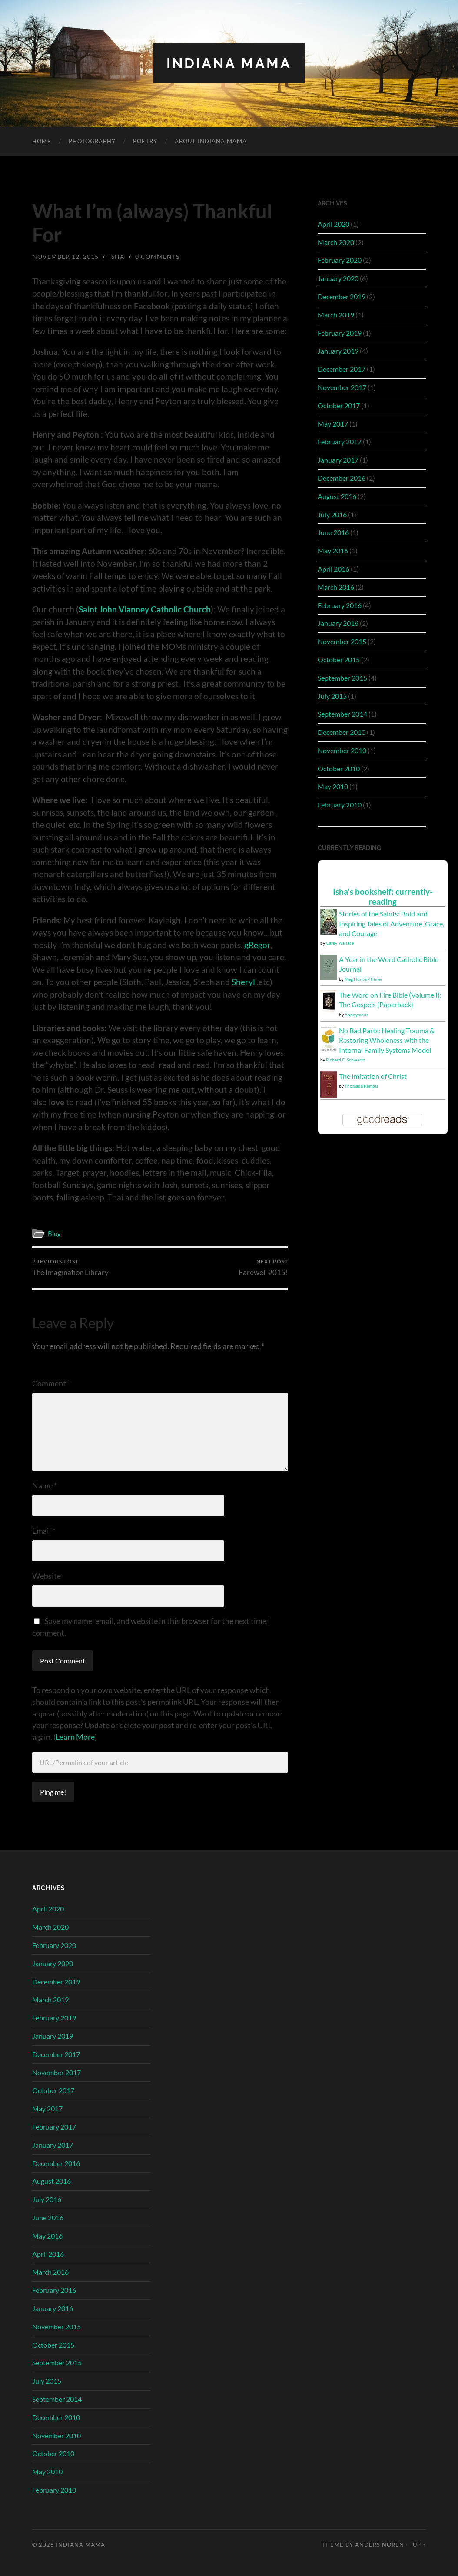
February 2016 (340, 605)
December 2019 (341, 296)
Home (41, 141)
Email (44, 1530)
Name (44, 1485)
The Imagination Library (70, 1267)
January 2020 (338, 278)
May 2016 (333, 550)
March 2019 (336, 315)
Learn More (75, 1737)
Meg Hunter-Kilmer (363, 979)
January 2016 (338, 623)
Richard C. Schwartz (345, 1059)
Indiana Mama (229, 63)
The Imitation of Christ (373, 1076)
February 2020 (340, 260)
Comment (51, 1383)
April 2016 (333, 569)
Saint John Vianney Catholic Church (145, 609)
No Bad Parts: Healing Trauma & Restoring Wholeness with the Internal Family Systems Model (387, 1040)
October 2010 (339, 768)
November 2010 (342, 750)
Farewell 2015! (263, 1267)
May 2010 (333, 786)
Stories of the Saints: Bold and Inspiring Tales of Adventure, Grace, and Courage (391, 923)
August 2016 (337, 496)
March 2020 (336, 242)
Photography (92, 141)
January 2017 (338, 460)
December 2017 (341, 369)
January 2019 (338, 351)
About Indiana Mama (211, 141)
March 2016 (336, 587)
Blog (54, 1233)
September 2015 (342, 678)
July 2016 (332, 514)
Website (46, 1576)
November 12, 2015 (65, 256)
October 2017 (339, 405)
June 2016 (333, 532)
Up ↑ (419, 2544)
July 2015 (332, 696)
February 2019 (340, 333)
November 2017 (342, 387)
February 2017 (340, 441)
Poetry (145, 141)
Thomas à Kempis (361, 1085)
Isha (117, 256)
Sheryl (243, 982)
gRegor (257, 945)
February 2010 (340, 804)
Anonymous (356, 1014)
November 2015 (342, 641)
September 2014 (342, 714)
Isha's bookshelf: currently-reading (383, 896)
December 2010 (341, 732)
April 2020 (333, 224)
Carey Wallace (340, 943)
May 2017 (333, 424)
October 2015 (339, 659)
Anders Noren (379, 2544)
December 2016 (341, 478)
